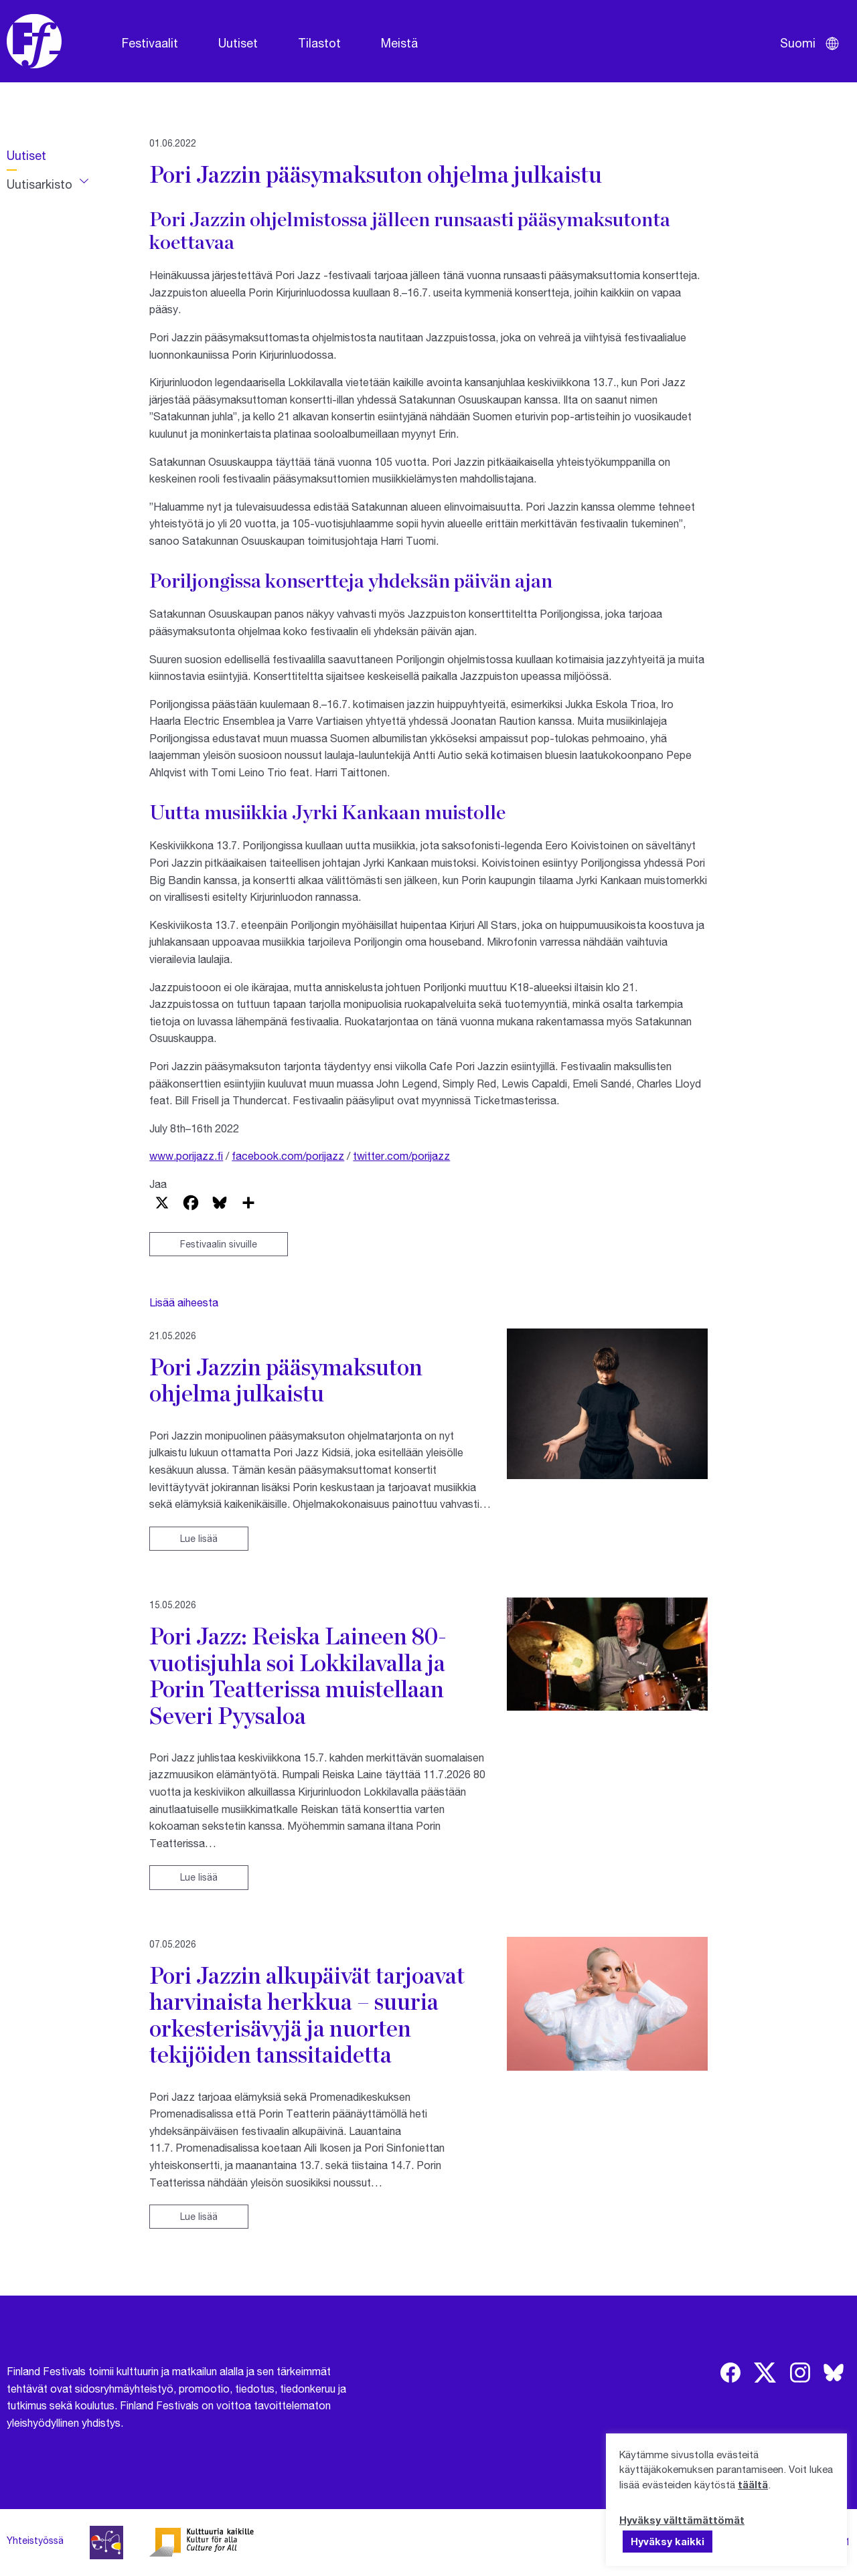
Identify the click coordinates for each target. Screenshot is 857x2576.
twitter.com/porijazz (401, 1155)
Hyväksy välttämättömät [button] (682, 2520)
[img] (730, 2373)
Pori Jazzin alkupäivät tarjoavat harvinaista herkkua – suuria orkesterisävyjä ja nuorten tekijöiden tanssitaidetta (307, 2014)
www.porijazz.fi (186, 1155)
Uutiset (238, 42)
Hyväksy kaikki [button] (667, 2541)
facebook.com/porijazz (288, 1155)
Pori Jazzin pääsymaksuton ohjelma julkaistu (285, 1380)
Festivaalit (150, 42)
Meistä (399, 42)
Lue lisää (199, 1538)
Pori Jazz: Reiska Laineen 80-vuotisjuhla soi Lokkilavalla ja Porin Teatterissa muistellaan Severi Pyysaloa (298, 1675)
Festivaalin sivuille (218, 1244)
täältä (753, 2484)
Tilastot (319, 42)
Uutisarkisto (39, 184)
